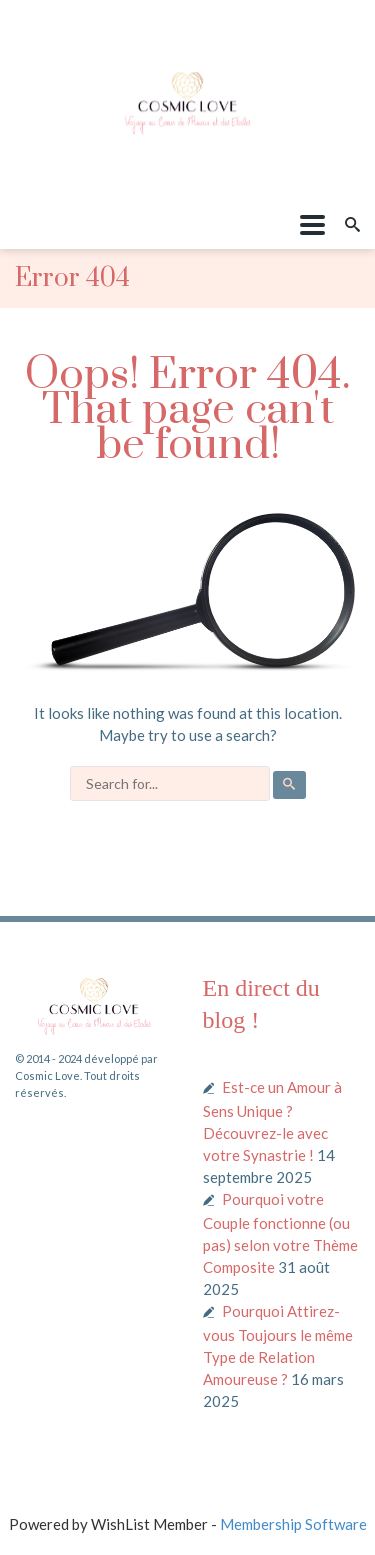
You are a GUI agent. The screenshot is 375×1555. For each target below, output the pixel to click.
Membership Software (293, 1524)
